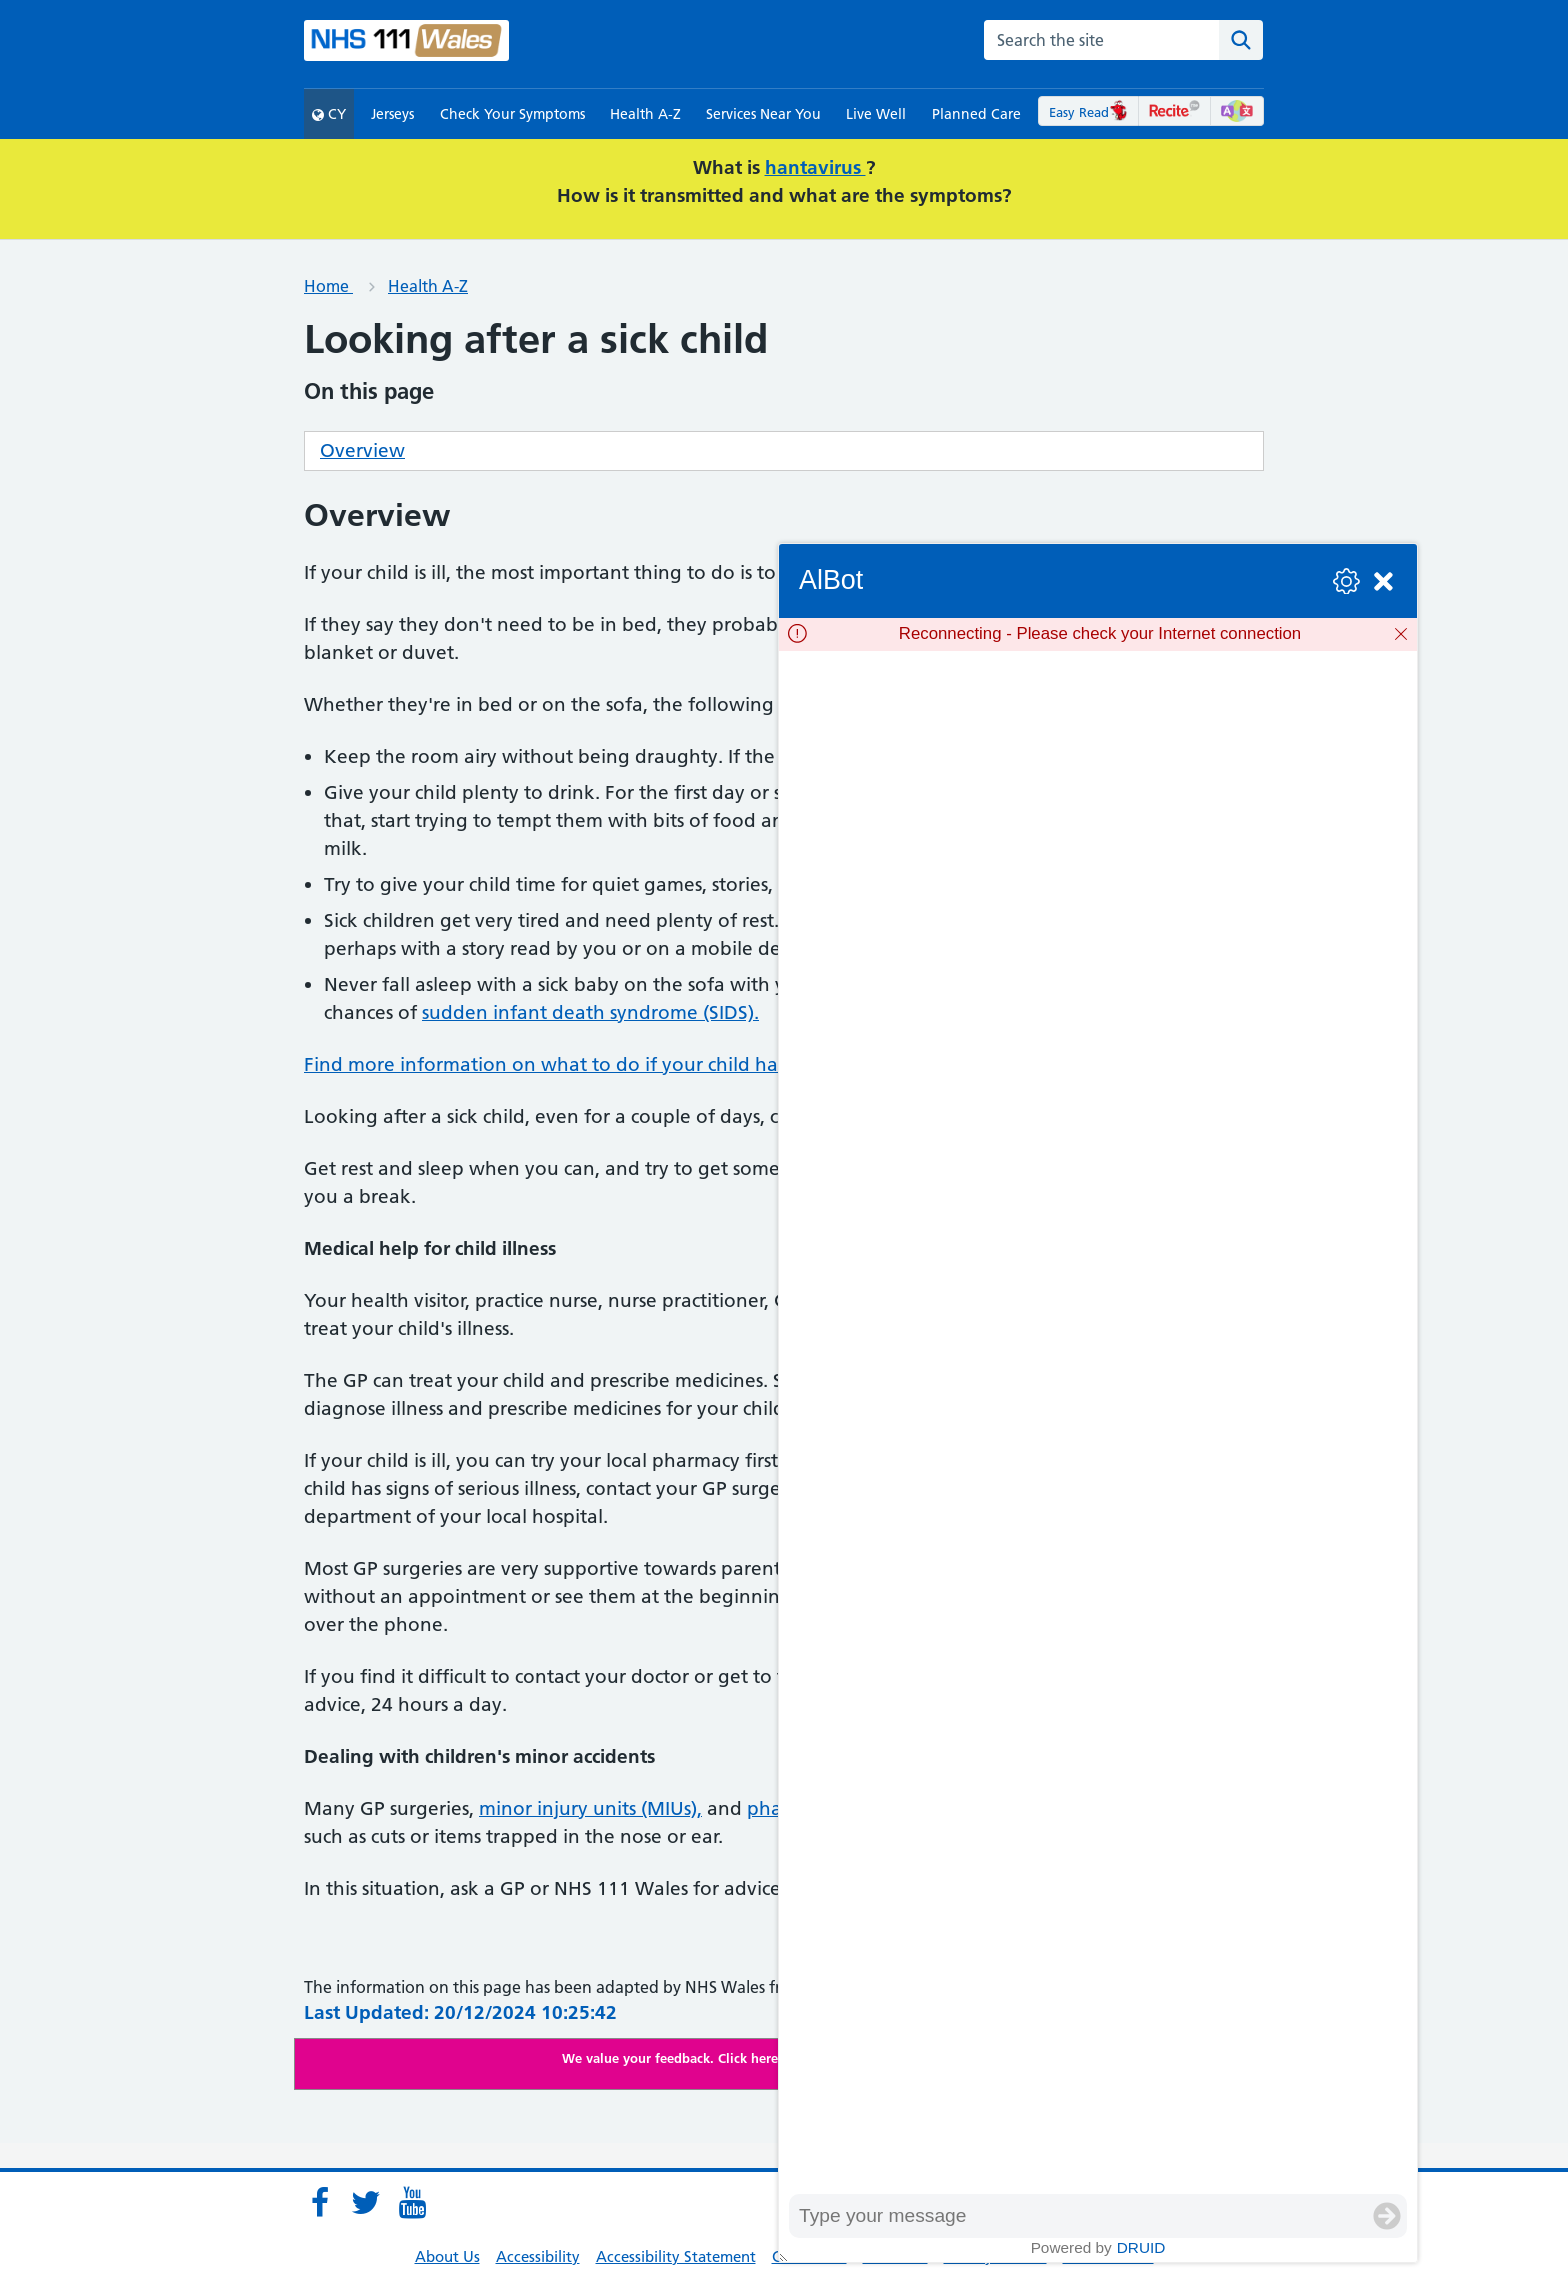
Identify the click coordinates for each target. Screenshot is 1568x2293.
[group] (1098, 1422)
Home (328, 286)
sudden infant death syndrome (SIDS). (590, 1012)
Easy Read (1088, 112)
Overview (362, 450)
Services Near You (763, 114)
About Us (447, 2256)
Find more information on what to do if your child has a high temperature (634, 1064)
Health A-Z (645, 114)
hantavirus (815, 167)
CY (329, 114)
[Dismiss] (1401, 634)
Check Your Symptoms (512, 114)
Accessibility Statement (676, 2256)
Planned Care (976, 114)
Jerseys (392, 114)
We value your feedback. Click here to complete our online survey (765, 2058)
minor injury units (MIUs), (590, 1808)
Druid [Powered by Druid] (1141, 2247)
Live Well (876, 114)
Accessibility (538, 2256)
